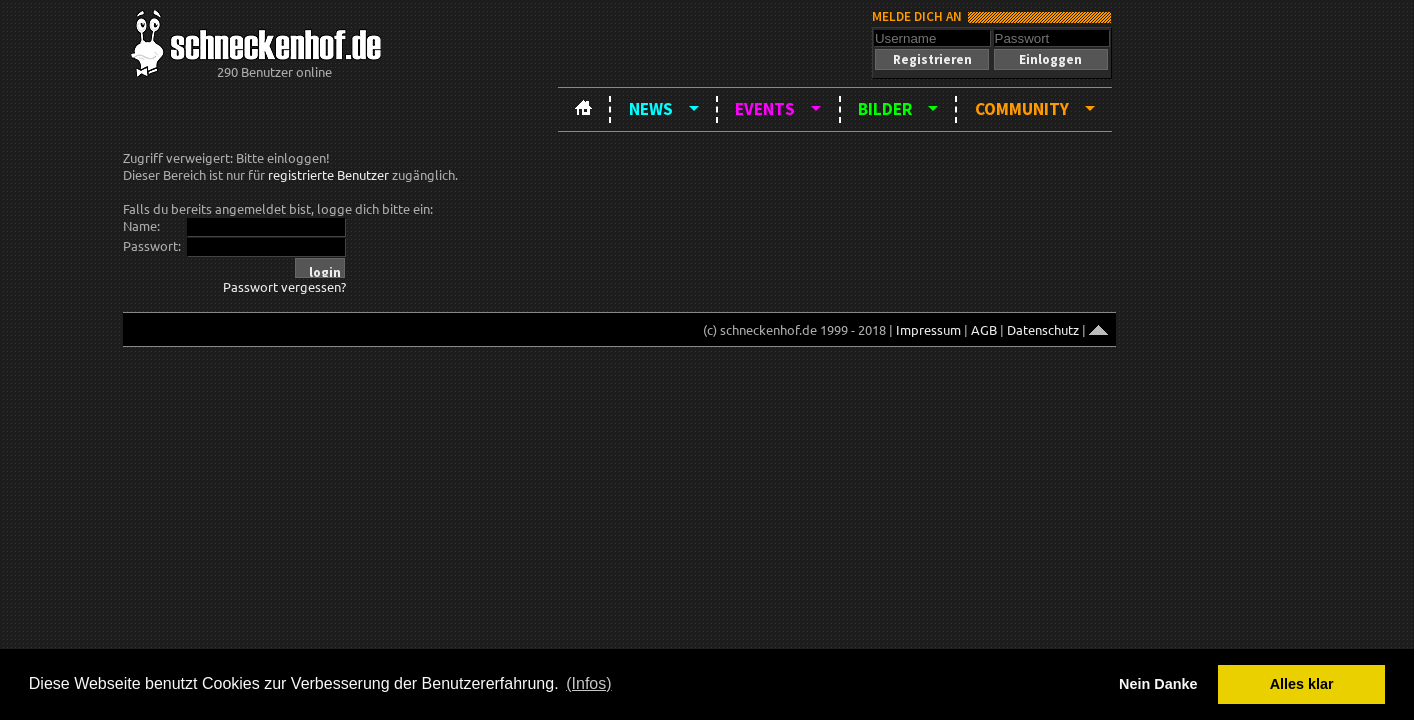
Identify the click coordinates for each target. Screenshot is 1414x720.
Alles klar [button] (1302, 684)
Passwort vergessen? (284, 286)
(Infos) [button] (588, 683)
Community (1022, 109)
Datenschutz (1043, 329)
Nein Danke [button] (1158, 684)
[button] (932, 59)
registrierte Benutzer (328, 174)
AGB (984, 329)
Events (765, 109)
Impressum (928, 329)
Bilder (885, 109)
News (651, 109)
